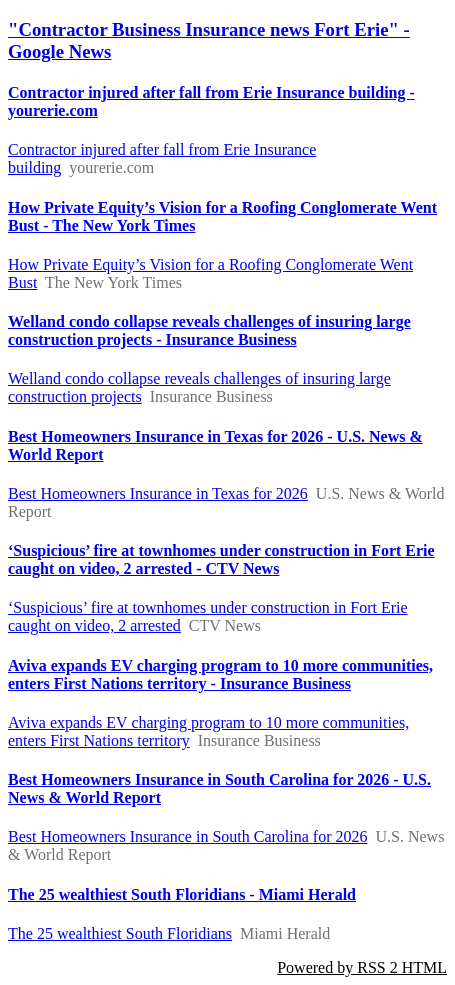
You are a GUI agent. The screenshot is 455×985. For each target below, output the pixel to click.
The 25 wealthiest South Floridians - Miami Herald (182, 894)
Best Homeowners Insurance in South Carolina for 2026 (187, 836)
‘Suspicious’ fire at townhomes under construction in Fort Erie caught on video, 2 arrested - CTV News (221, 559)
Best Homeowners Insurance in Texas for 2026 (158, 493)
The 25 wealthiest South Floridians (120, 933)
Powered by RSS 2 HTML (362, 967)
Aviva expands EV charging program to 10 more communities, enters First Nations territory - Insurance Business (220, 674)
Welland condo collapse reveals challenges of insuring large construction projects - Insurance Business (209, 330)
